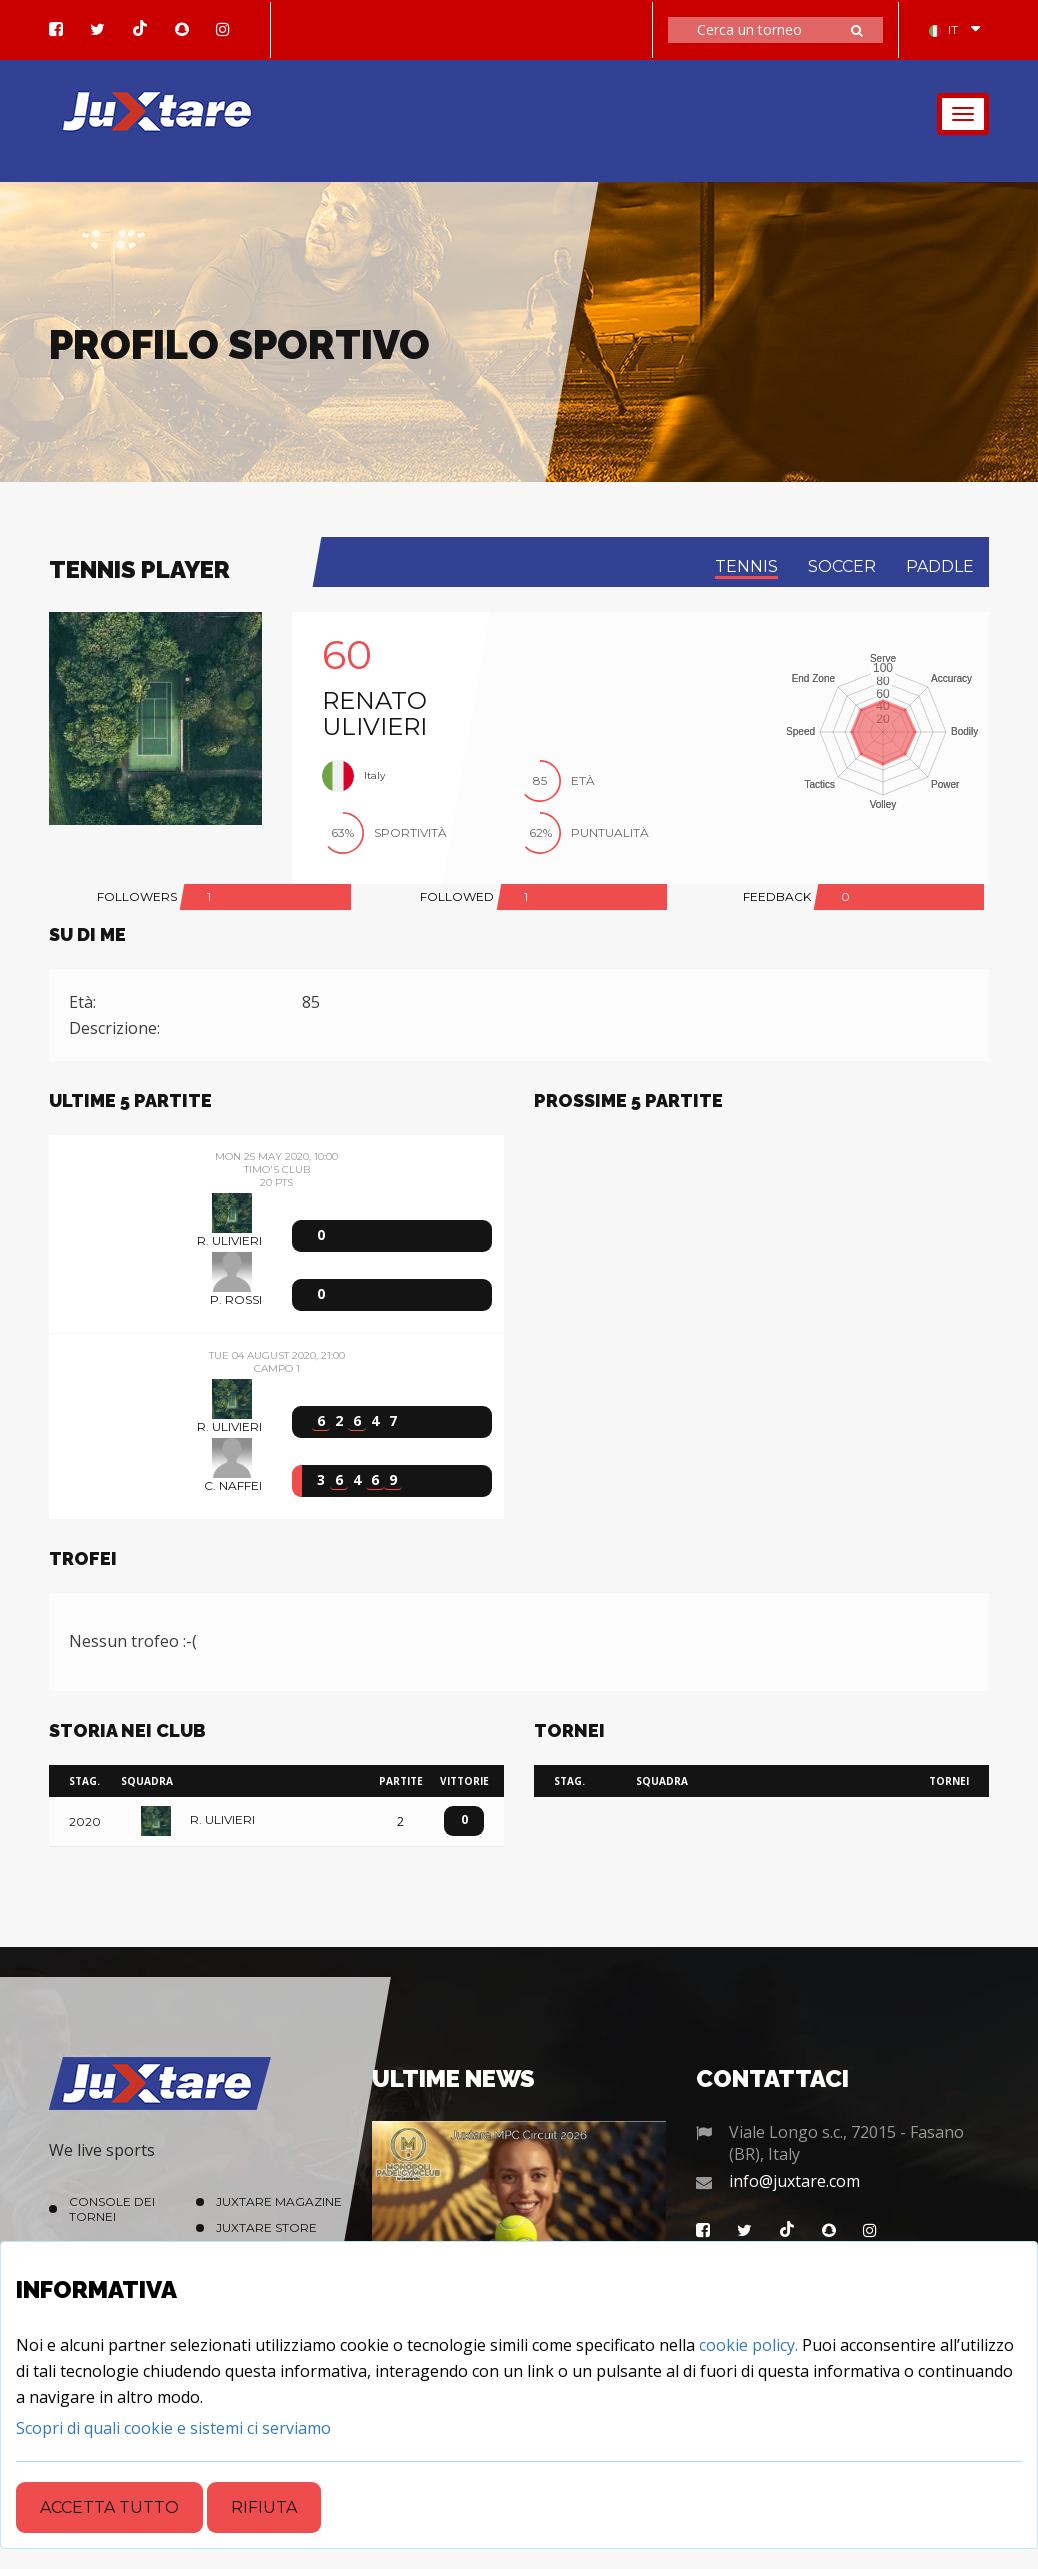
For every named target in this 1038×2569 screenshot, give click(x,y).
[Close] (173, 2428)
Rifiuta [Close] (264, 2507)
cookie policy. (748, 2345)
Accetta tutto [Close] (109, 2507)
